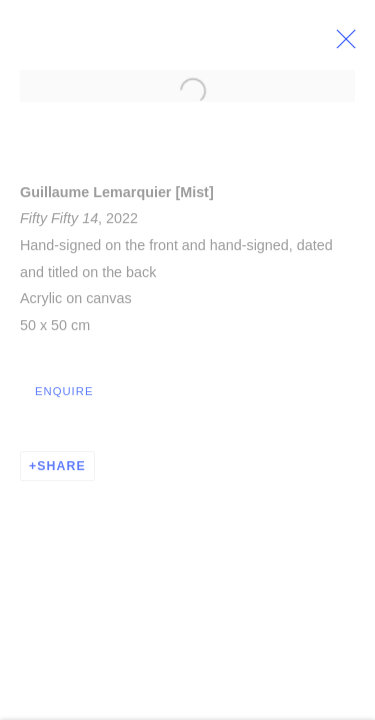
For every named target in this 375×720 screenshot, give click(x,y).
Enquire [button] (64, 395)
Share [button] (61, 470)
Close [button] (354, 45)
